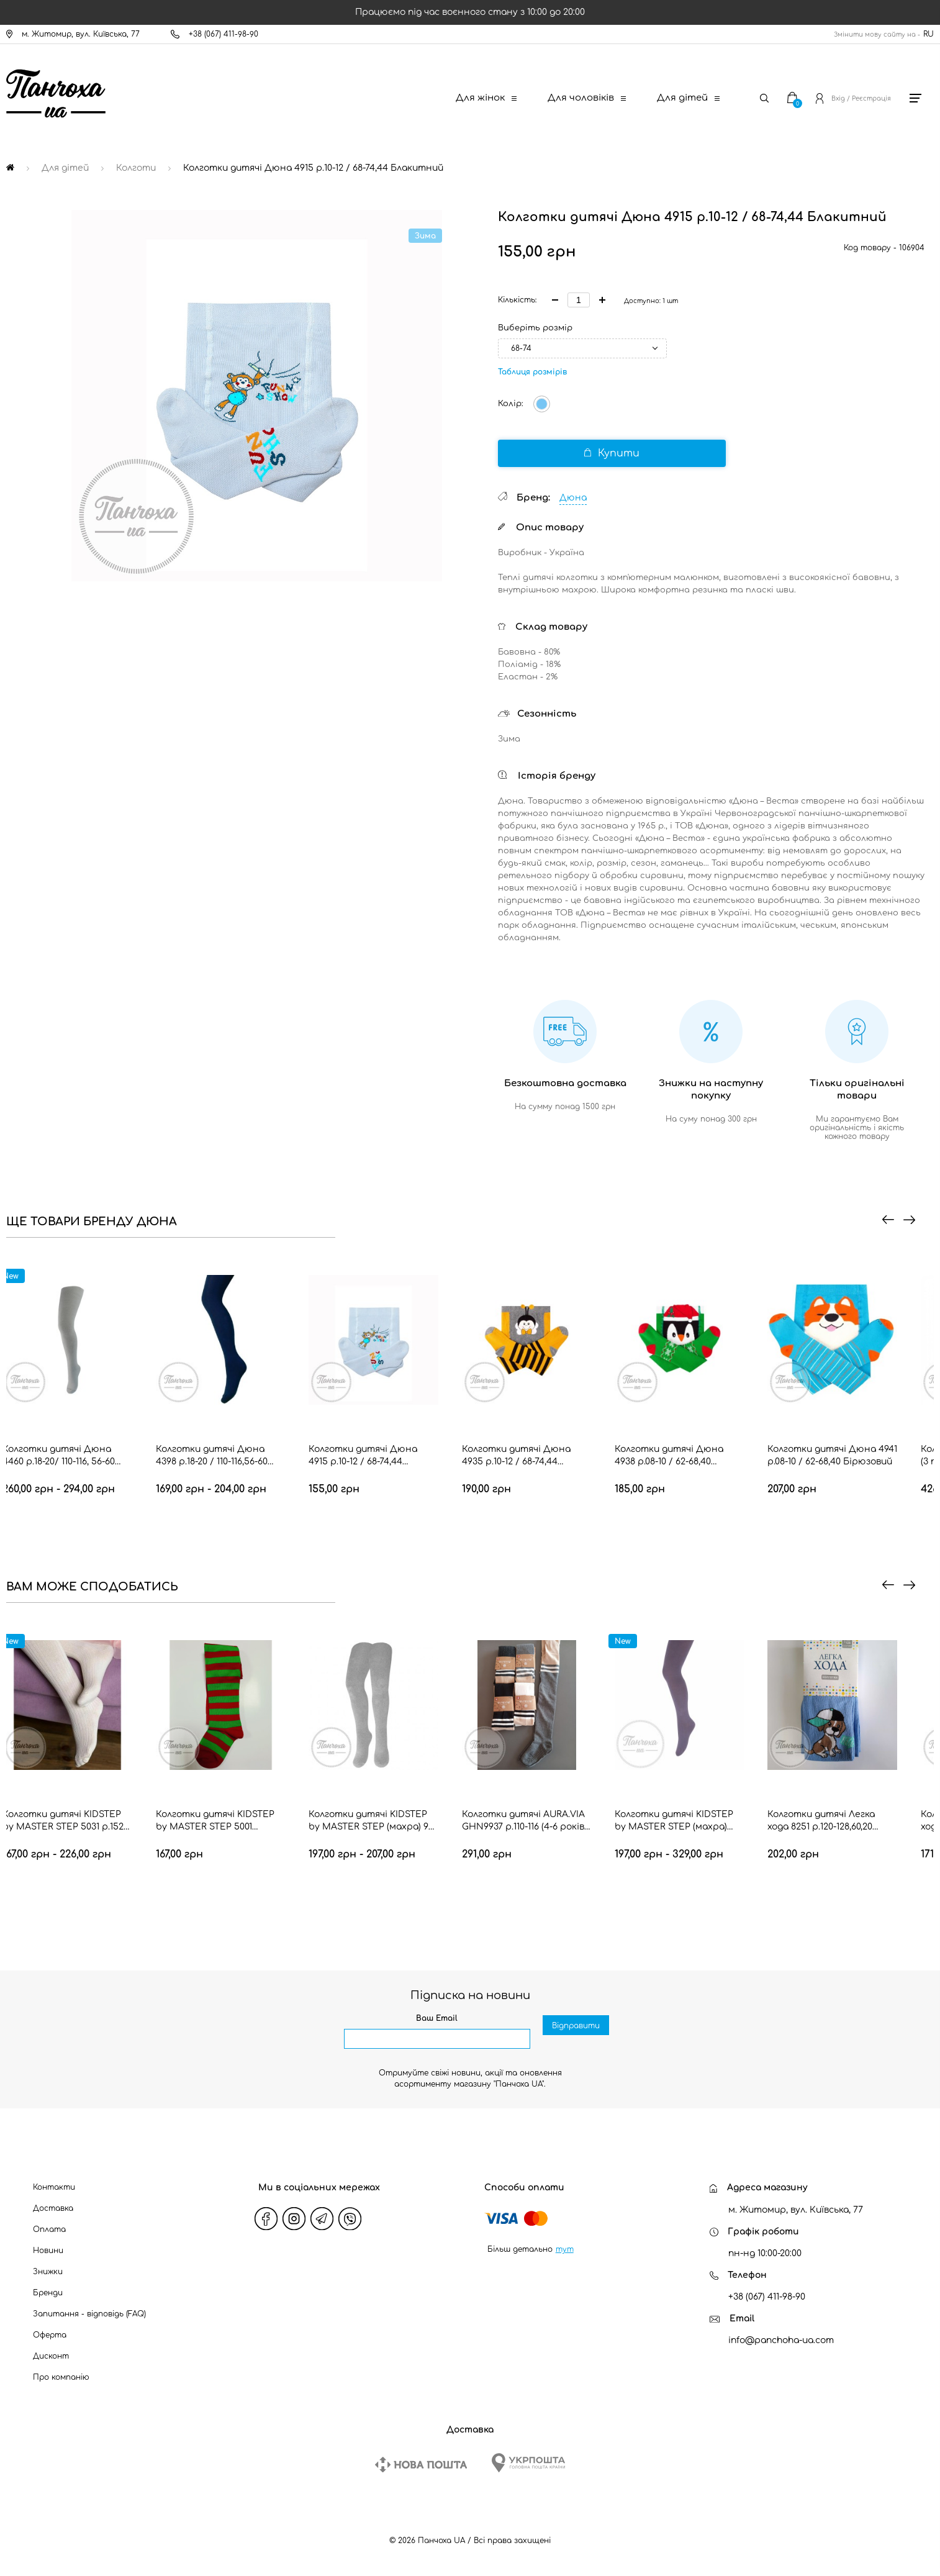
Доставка (53, 2208)
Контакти (54, 2187)
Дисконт (51, 2356)
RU (928, 34)
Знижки (48, 2271)
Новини (48, 2250)
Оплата (49, 2229)
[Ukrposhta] (528, 2462)
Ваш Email (437, 2018)
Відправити (576, 2039)
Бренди (48, 2292)
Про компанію (61, 2377)
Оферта (49, 2335)
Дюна (573, 497)
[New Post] (421, 2464)
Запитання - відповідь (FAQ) (89, 2314)
